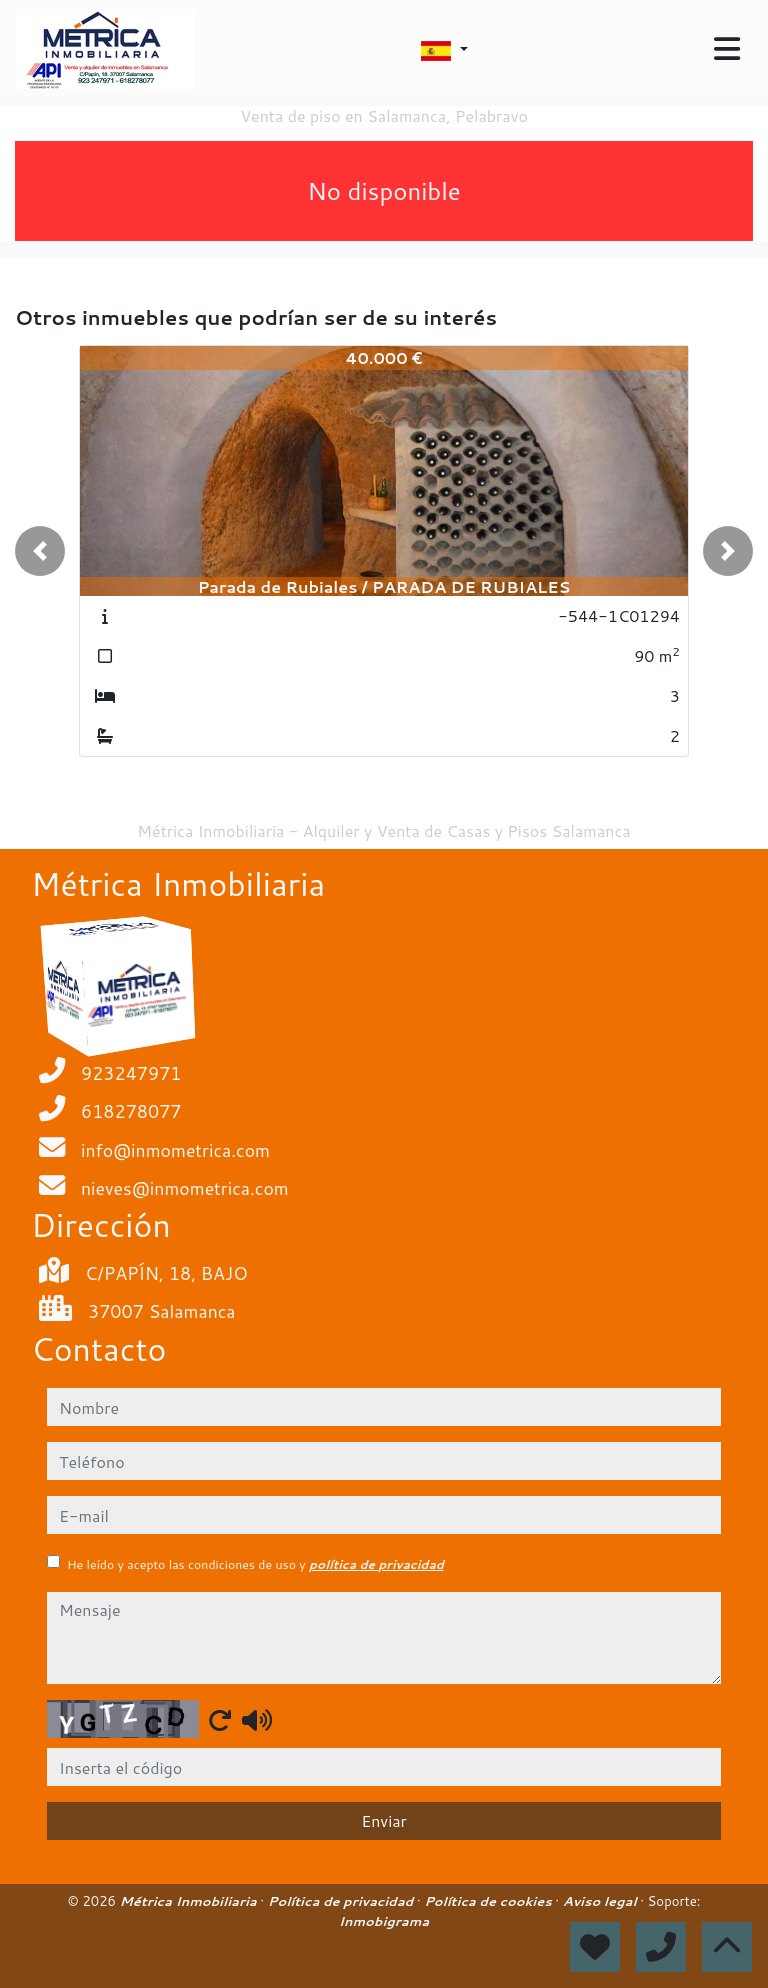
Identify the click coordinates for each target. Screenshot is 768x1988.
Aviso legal (601, 1901)
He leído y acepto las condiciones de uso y (255, 1564)
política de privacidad (376, 1564)
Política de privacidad (342, 1901)
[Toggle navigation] (727, 49)
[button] (40, 551)
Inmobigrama (384, 1921)
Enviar (384, 1820)
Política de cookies (489, 1901)
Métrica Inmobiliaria (190, 1901)
